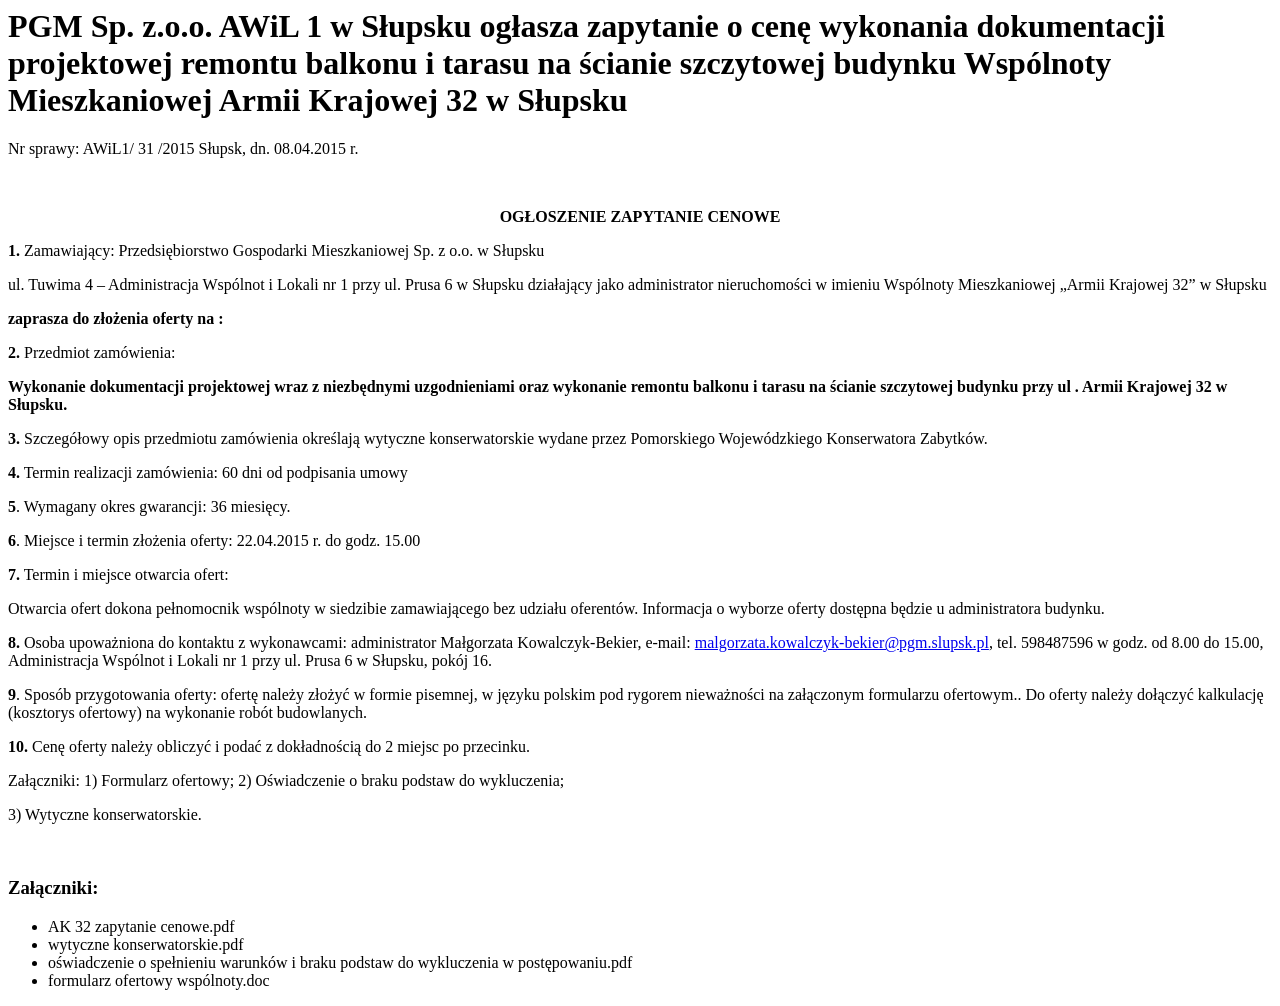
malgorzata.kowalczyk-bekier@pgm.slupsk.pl (842, 642)
